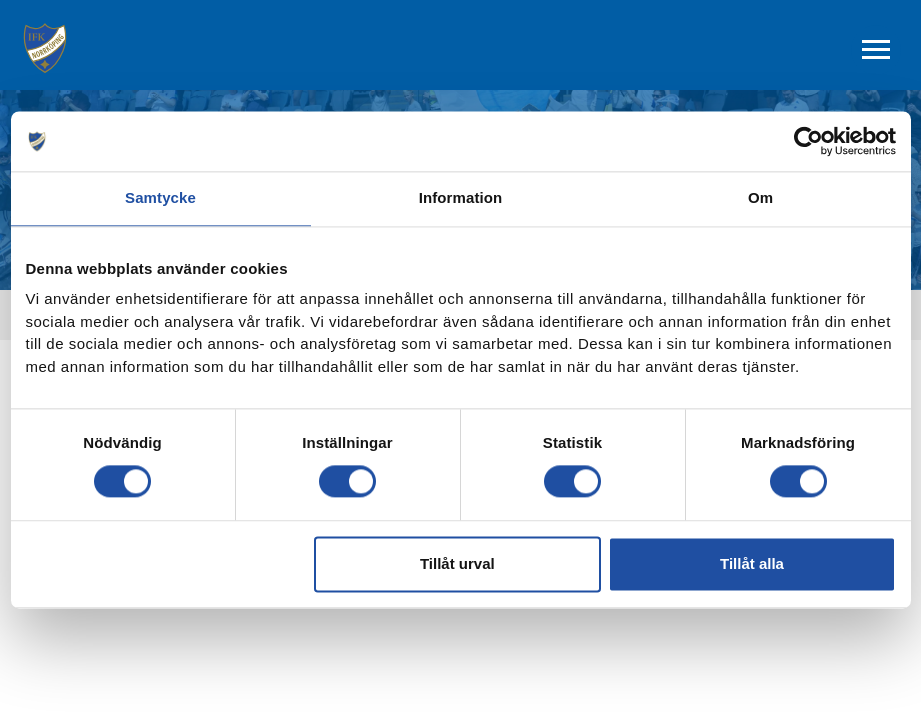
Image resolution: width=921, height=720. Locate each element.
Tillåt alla (752, 563)
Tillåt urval (457, 563)
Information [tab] (461, 197)
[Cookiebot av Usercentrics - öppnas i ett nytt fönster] (808, 141)
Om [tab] (760, 197)
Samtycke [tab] (160, 197)
